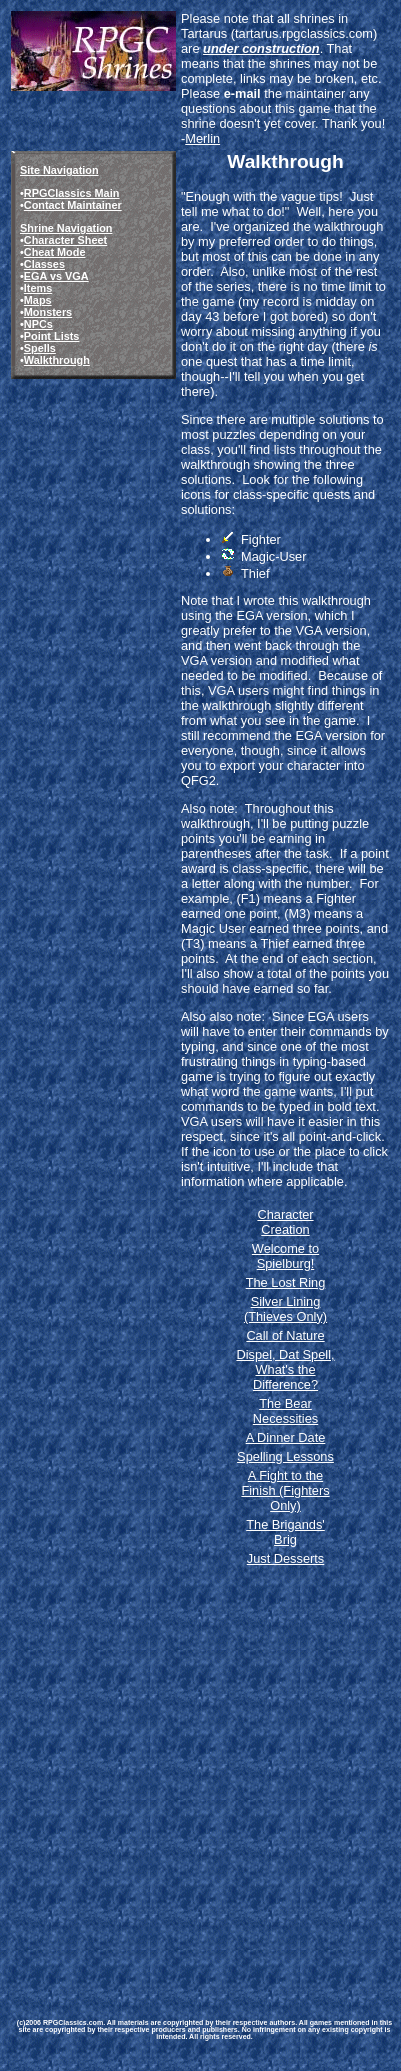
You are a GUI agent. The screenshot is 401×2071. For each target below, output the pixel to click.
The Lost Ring (286, 1282)
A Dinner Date (286, 1437)
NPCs (38, 324)
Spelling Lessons (285, 1456)
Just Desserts (286, 1558)
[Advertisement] (199, 1774)
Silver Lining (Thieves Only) (285, 1309)
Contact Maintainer (73, 205)
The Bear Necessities (285, 1411)
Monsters (48, 312)
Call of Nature (285, 1335)
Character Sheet (65, 240)
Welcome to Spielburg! (285, 1256)
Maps (38, 300)
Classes (44, 264)
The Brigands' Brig (285, 1532)
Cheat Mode (55, 252)
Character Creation (285, 1222)
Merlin (202, 138)
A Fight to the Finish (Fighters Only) (285, 1490)
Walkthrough (57, 360)
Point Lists (52, 336)
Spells (40, 348)
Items (38, 288)
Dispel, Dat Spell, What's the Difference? (285, 1369)
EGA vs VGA (56, 276)
